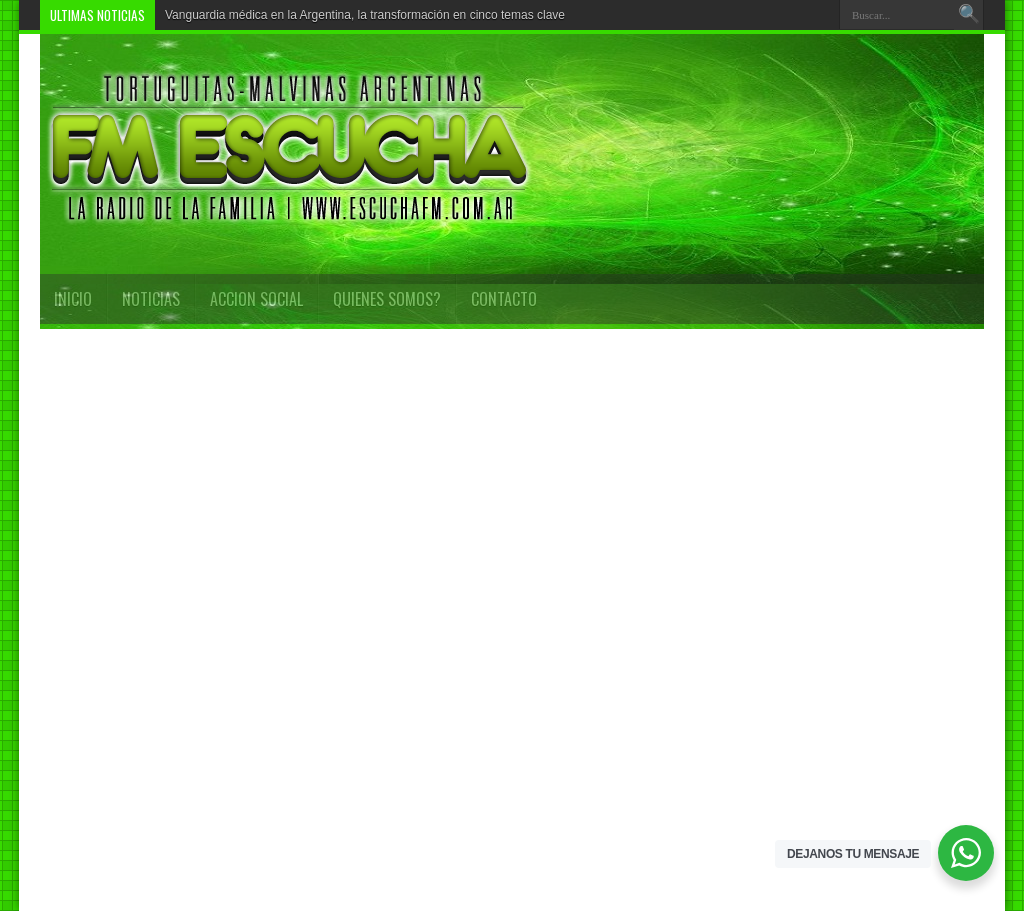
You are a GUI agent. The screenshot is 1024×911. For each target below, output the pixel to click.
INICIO (73, 299)
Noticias (151, 299)
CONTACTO (504, 299)
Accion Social (256, 299)
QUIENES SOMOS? (387, 299)
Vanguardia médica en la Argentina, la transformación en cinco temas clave (365, 15)
